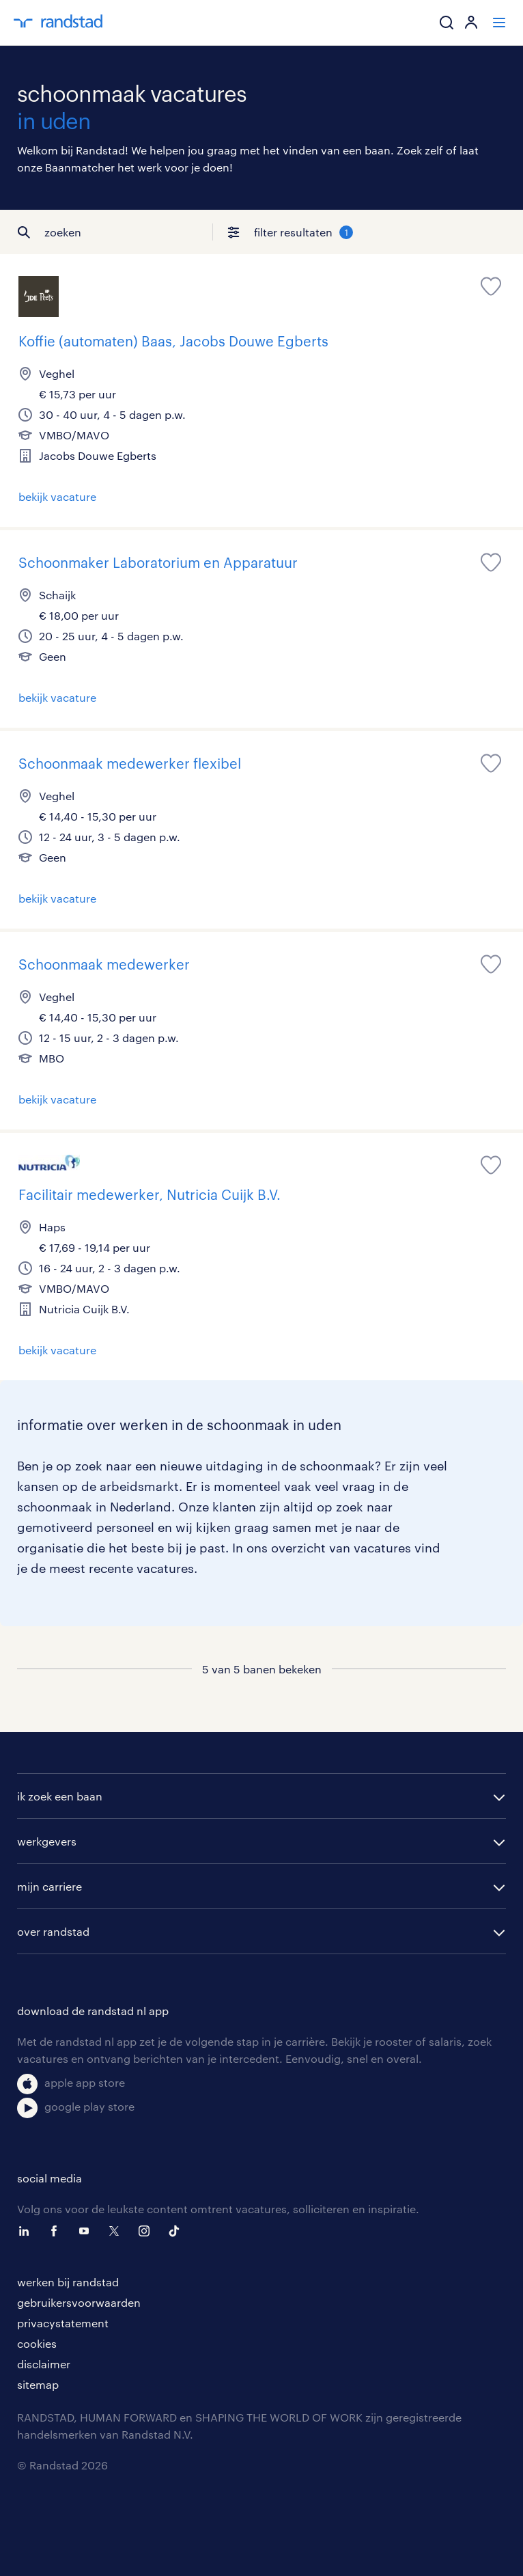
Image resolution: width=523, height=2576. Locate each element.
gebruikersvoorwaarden (79, 2302)
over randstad (53, 1931)
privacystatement (63, 2322)
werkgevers (46, 1841)
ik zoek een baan (59, 1796)
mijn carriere (49, 1886)
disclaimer (43, 2363)
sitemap (38, 2384)
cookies (37, 2343)
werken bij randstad (68, 2281)
